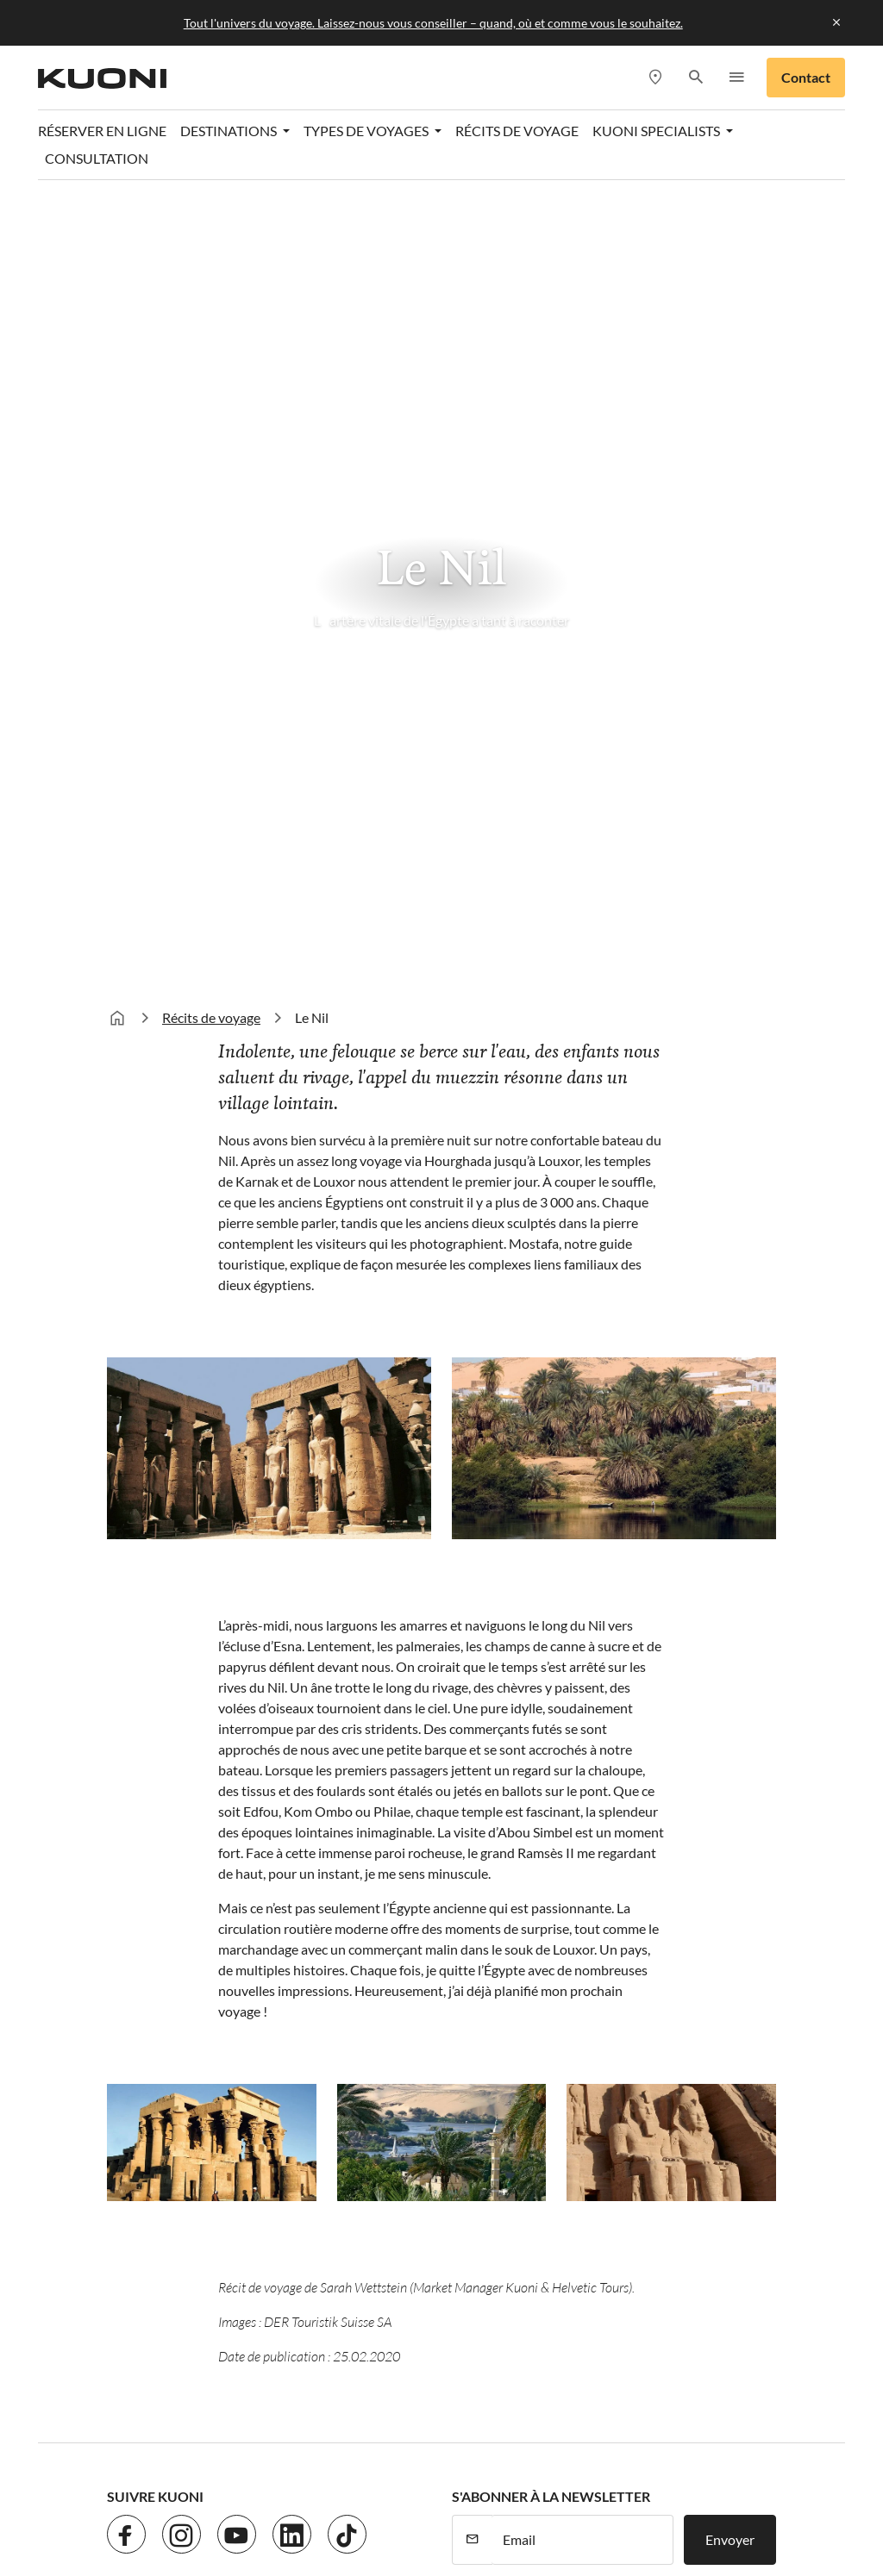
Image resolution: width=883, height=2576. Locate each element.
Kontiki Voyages (155, 2489)
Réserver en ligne (102, 130)
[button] (695, 78)
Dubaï (125, 1987)
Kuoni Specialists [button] (657, 130)
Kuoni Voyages (266, 2489)
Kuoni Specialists (674, 1929)
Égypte (127, 1952)
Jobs (183, 2216)
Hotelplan (696, 2469)
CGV (502, 2216)
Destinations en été (353, 1825)
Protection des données (284, 2216)
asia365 (216, 2469)
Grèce (297, 1929)
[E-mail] (582, 1754)
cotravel (282, 2469)
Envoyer (730, 1753)
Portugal (305, 1895)
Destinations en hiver (167, 1836)
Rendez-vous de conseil (693, 1895)
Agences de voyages (683, 1860)
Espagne (304, 1963)
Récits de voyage (517, 130)
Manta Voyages (709, 2489)
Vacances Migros (247, 2510)
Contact (805, 77)
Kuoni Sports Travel (488, 2489)
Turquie (302, 1860)
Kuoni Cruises (370, 2489)
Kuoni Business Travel (689, 1963)
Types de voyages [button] (367, 130)
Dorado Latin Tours (381, 2469)
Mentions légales (422, 2216)
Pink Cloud (452, 2510)
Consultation (96, 158)
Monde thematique (525, 1825)
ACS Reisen (141, 2469)
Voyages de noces (504, 1963)
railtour (525, 2510)
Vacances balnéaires (511, 1860)
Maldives (134, 1918)
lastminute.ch (605, 2489)
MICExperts (143, 2510)
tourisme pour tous (622, 2510)
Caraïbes (133, 1883)
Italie (294, 1998)
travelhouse (733, 2510)
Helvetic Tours (606, 2469)
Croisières (482, 1929)
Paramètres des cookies (604, 2216)
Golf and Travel (501, 2469)
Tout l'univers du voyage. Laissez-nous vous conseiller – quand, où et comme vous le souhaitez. (433, 23)
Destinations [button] (229, 130)
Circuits (475, 1895)
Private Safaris (358, 2510)
